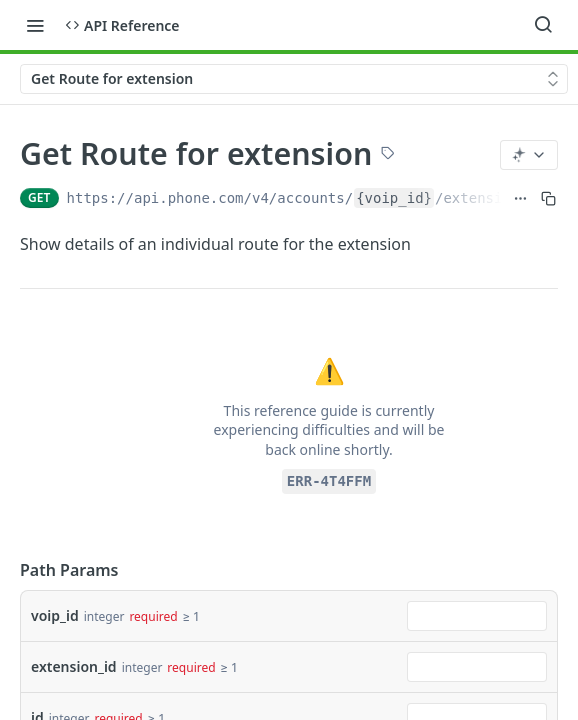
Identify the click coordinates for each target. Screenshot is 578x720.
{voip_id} (394, 198)
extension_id (74, 666)
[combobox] (477, 616)
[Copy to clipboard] (548, 198)
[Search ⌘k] (543, 25)
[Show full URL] (520, 198)
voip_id (55, 615)
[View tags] (388, 155)
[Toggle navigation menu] (35, 25)
